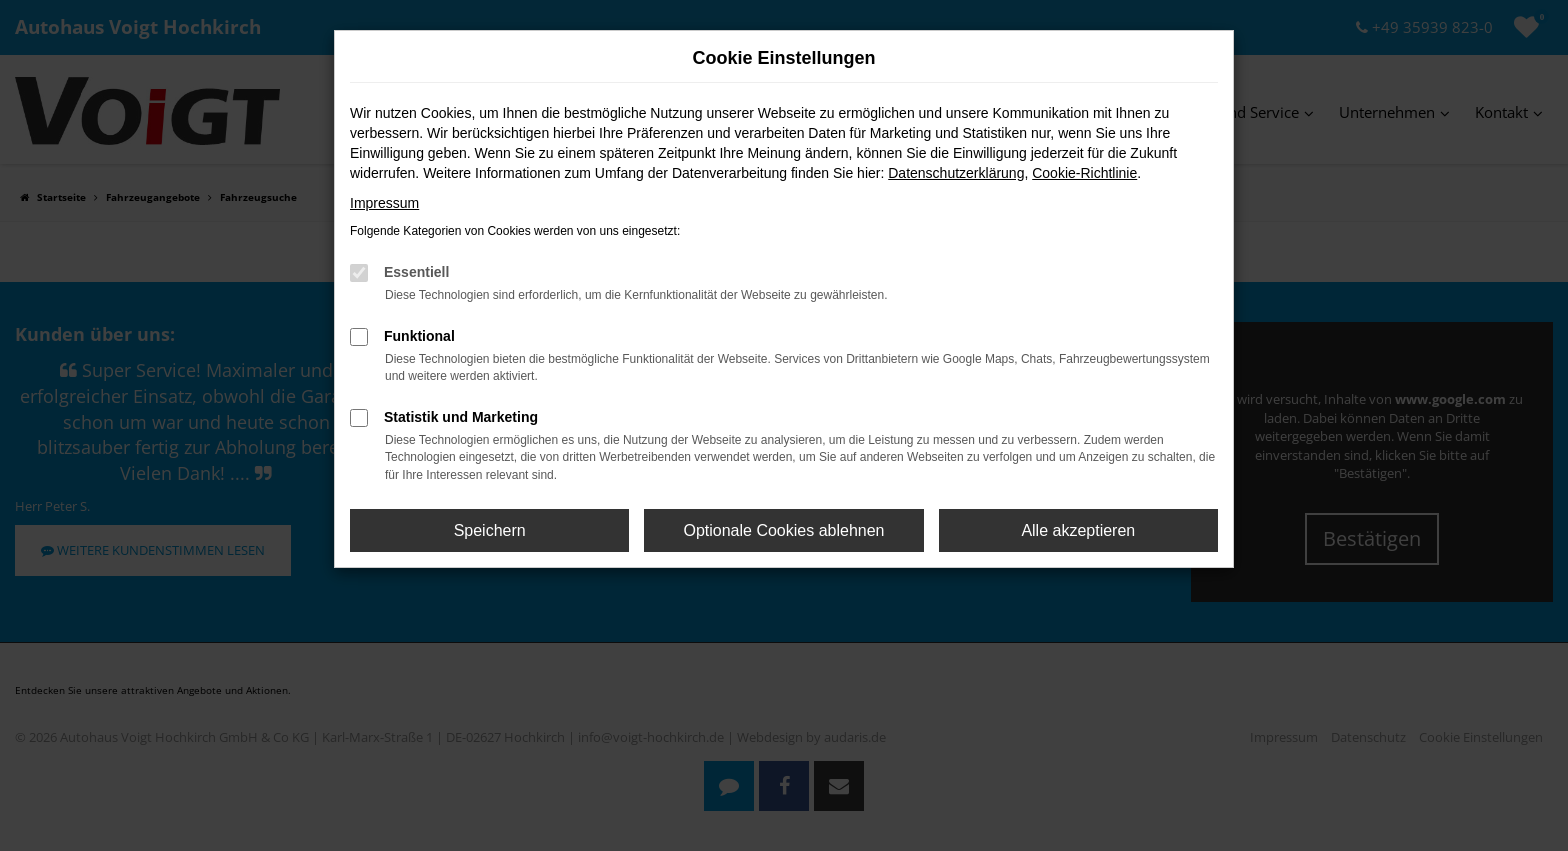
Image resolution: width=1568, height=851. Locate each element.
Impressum (384, 203)
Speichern (490, 530)
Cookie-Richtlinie (1084, 173)
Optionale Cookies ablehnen (783, 530)
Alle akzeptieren (1078, 530)
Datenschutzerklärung (956, 173)
